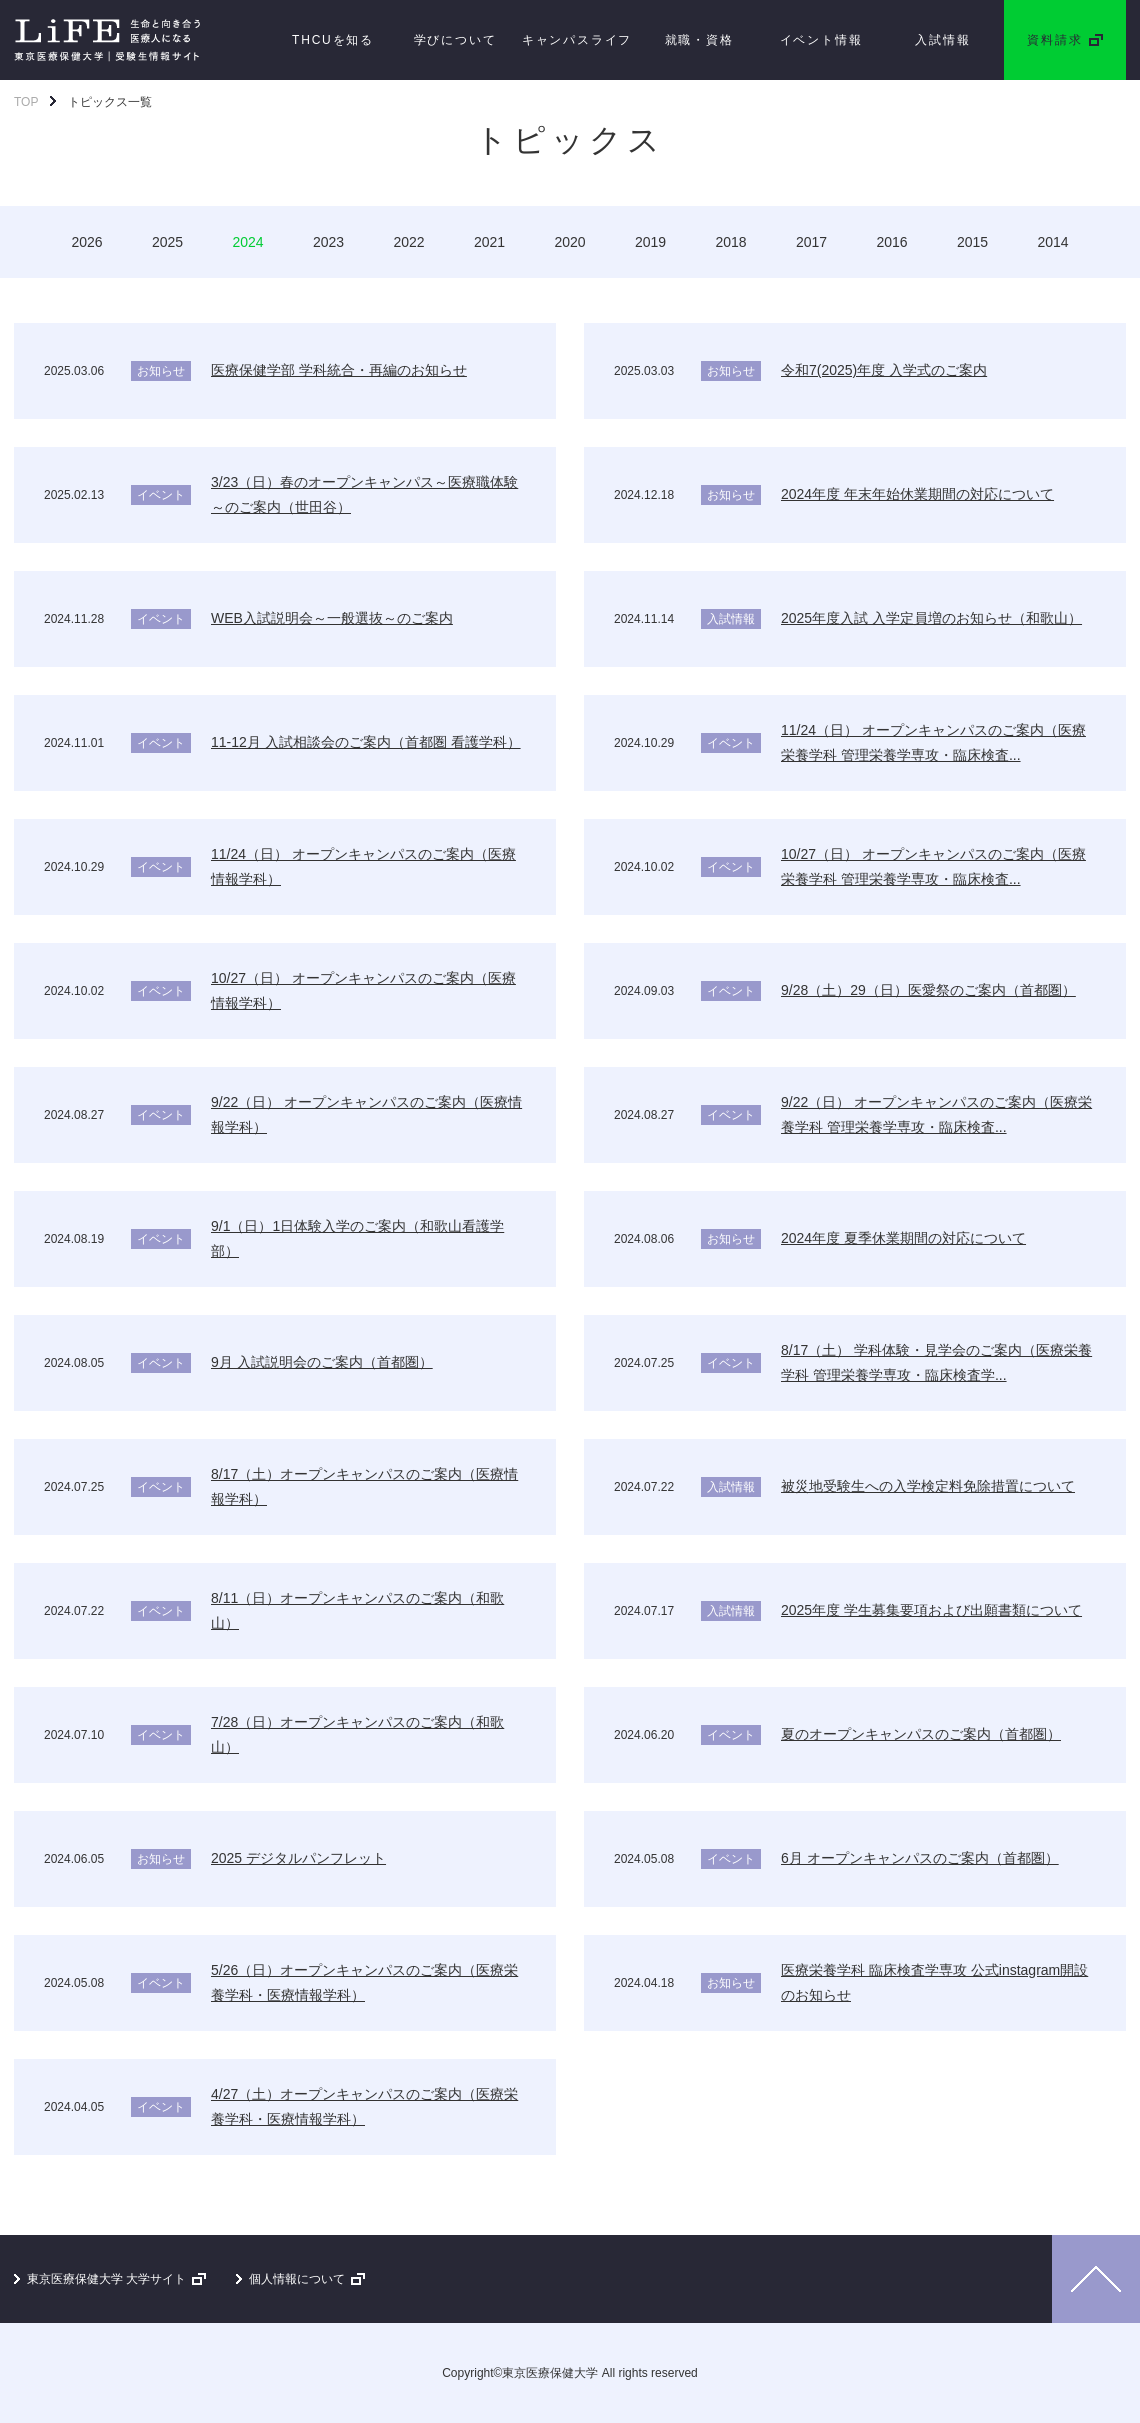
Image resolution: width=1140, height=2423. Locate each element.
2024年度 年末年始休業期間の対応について (917, 494)
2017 (811, 242)
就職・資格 (699, 40)
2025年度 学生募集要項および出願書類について (931, 1610)
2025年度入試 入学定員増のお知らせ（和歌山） (931, 618)
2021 (489, 242)
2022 (408, 242)
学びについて (455, 40)
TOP (26, 102)
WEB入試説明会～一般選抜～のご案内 (332, 618)
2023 (328, 242)
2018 (730, 242)
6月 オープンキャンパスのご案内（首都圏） (920, 1858)
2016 (891, 242)
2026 (86, 242)
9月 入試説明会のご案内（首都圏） (322, 1362)
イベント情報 (821, 40)
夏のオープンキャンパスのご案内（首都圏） (921, 1734)
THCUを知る (333, 40)
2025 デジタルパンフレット (298, 1858)
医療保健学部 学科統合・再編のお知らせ (339, 370)
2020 (569, 242)
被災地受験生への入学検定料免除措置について (928, 1486)
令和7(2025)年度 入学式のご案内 (884, 370)
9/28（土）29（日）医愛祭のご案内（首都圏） (928, 990)
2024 (247, 242)
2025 (167, 242)
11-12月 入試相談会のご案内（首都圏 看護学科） (366, 742)
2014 (1052, 242)
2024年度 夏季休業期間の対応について (903, 1238)
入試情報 (942, 40)
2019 (650, 242)
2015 (972, 242)
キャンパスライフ (577, 40)
